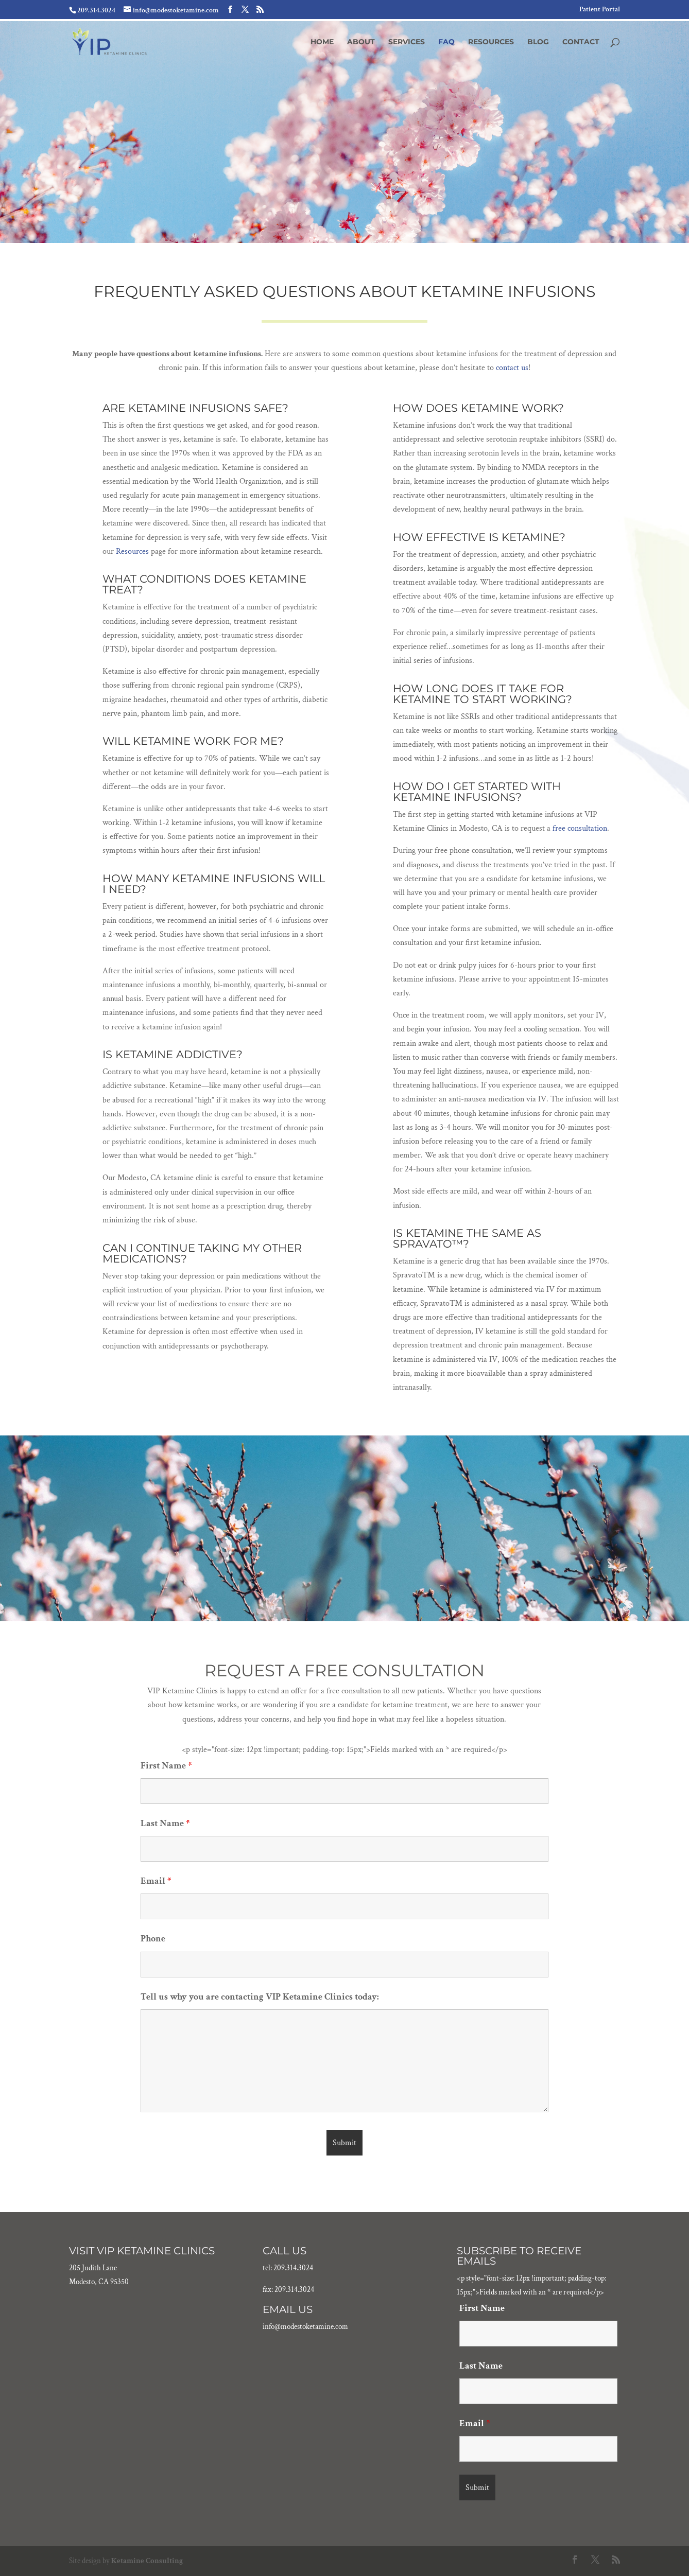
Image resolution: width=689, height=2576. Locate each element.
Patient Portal (599, 10)
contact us (512, 367)
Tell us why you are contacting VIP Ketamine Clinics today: (260, 1997)
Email (156, 1881)
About (361, 42)
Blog (538, 42)
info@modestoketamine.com (305, 2327)
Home (322, 42)
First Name (166, 1766)
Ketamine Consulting (147, 2561)
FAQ (446, 42)
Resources (491, 42)
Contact (580, 42)
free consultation (580, 828)
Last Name (165, 1823)
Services (406, 42)
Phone (153, 1938)
